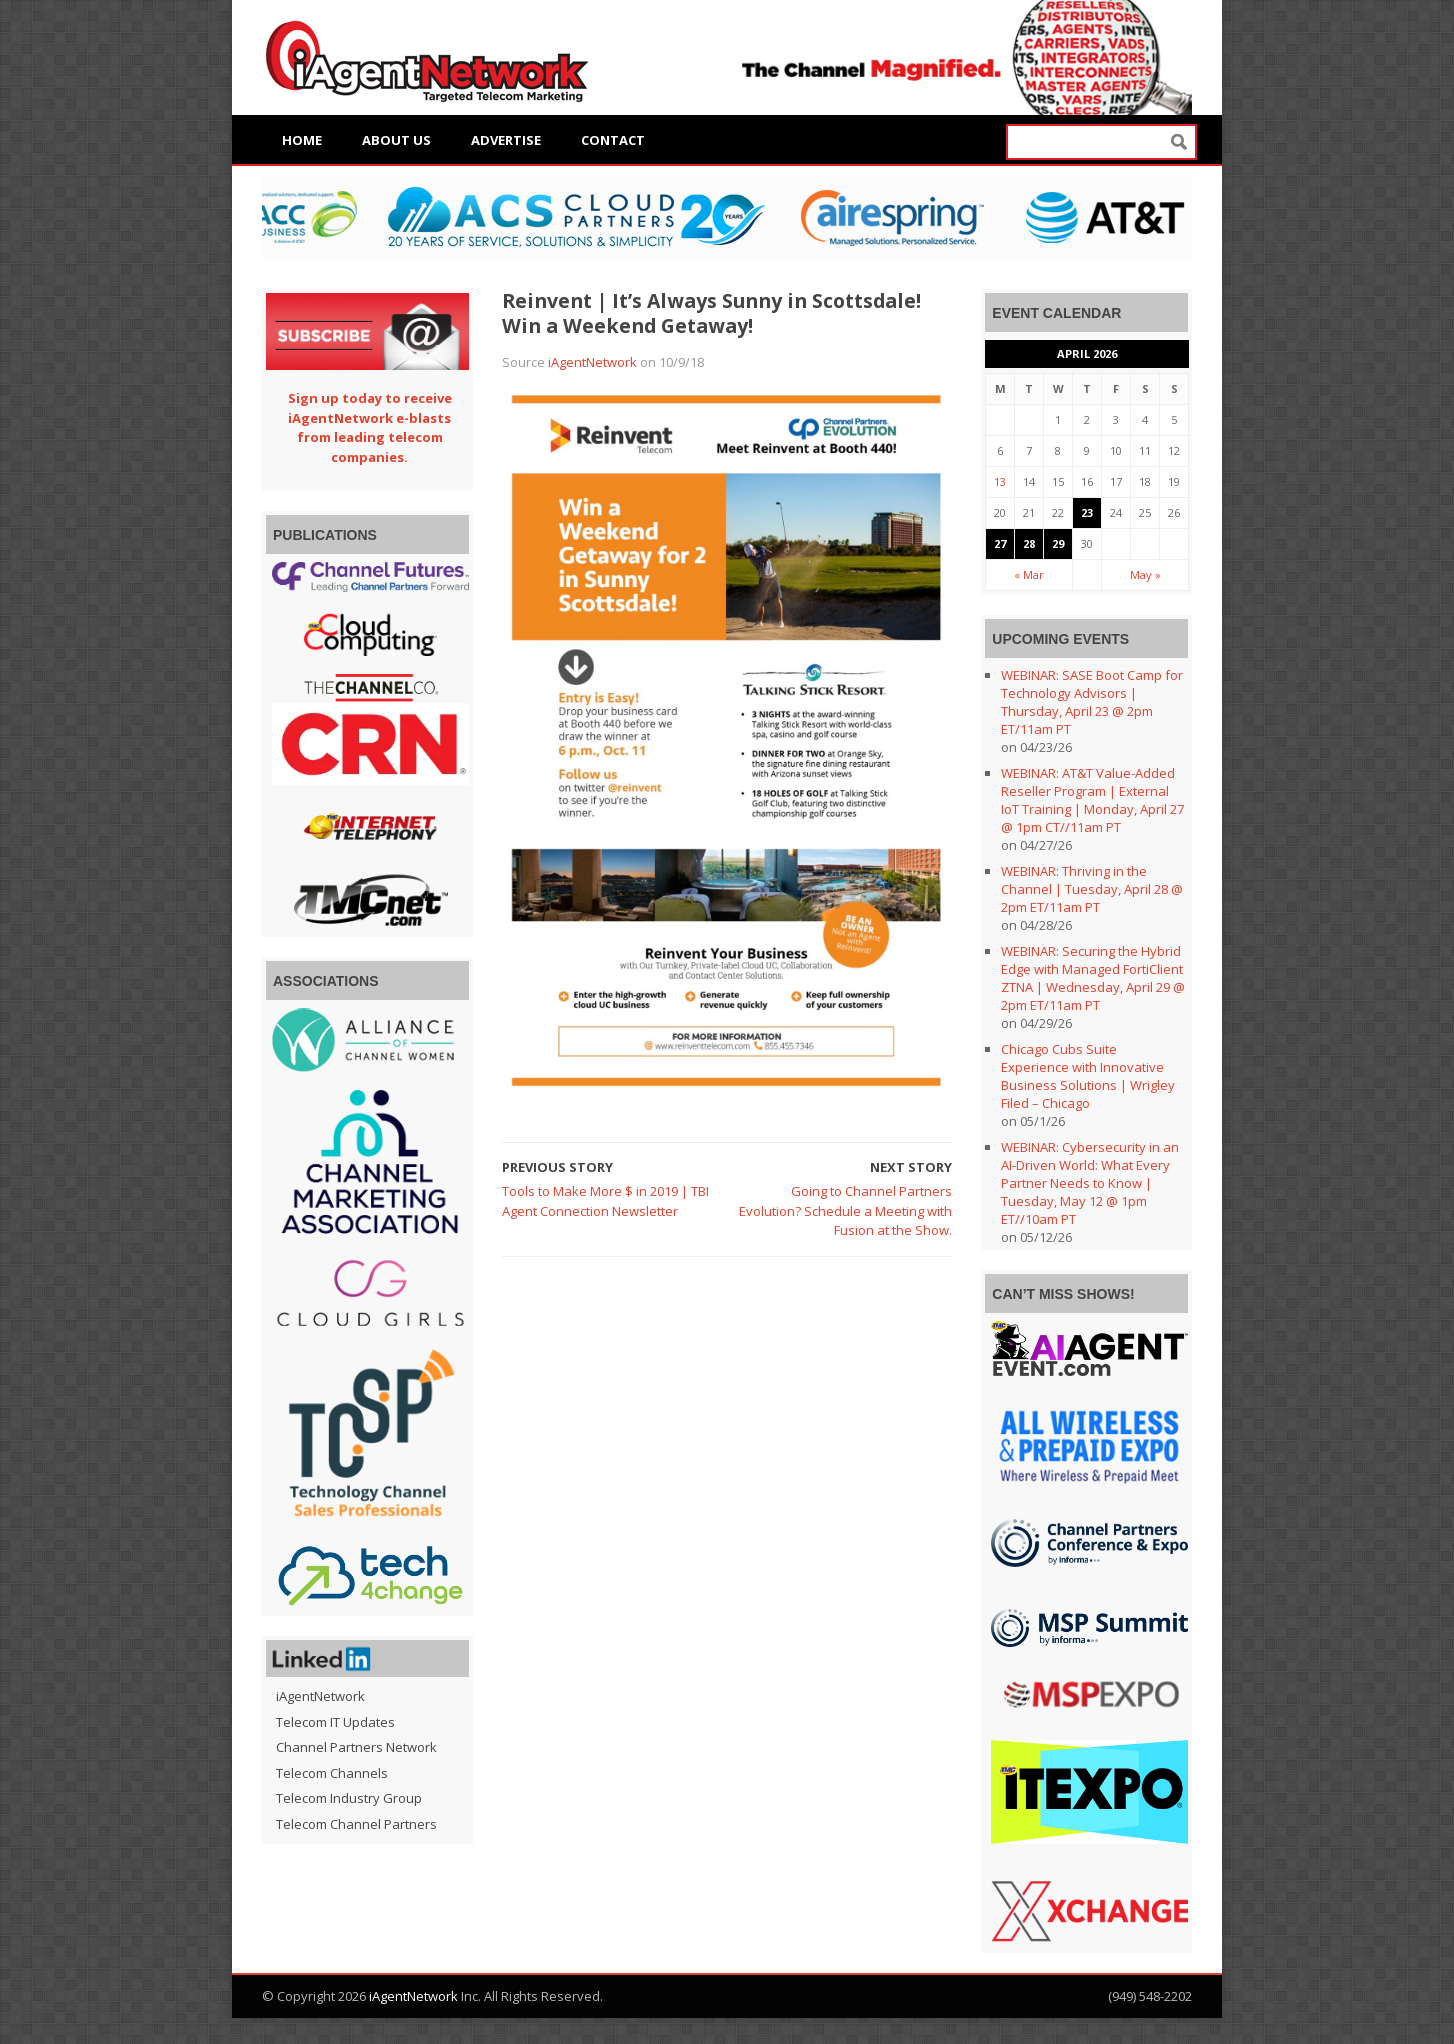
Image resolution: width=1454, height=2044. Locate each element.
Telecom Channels (332, 1773)
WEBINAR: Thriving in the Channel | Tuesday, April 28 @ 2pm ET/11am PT (1092, 889)
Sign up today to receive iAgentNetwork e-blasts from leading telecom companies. (370, 427)
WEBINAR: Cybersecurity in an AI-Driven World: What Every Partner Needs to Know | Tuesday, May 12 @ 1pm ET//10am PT (1090, 1183)
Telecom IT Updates (335, 1722)
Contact (613, 140)
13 (1000, 481)
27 (1000, 543)
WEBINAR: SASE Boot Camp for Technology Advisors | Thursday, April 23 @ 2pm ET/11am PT (1092, 702)
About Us (396, 140)
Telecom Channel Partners (356, 1824)
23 (1087, 512)
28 (1029, 543)
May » (1145, 574)
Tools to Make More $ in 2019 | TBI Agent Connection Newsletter (605, 1201)
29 (1058, 543)
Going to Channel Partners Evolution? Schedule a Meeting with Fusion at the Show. (845, 1210)
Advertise (506, 140)
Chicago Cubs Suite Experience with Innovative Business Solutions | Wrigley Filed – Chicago (1088, 1076)
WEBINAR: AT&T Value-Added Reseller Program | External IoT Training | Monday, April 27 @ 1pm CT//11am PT (1092, 800)
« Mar (1029, 574)
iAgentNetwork (592, 362)
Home (302, 140)
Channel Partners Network (356, 1747)
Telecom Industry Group (349, 1798)
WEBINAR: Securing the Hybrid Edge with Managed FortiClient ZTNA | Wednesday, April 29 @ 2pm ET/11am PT (1093, 978)
